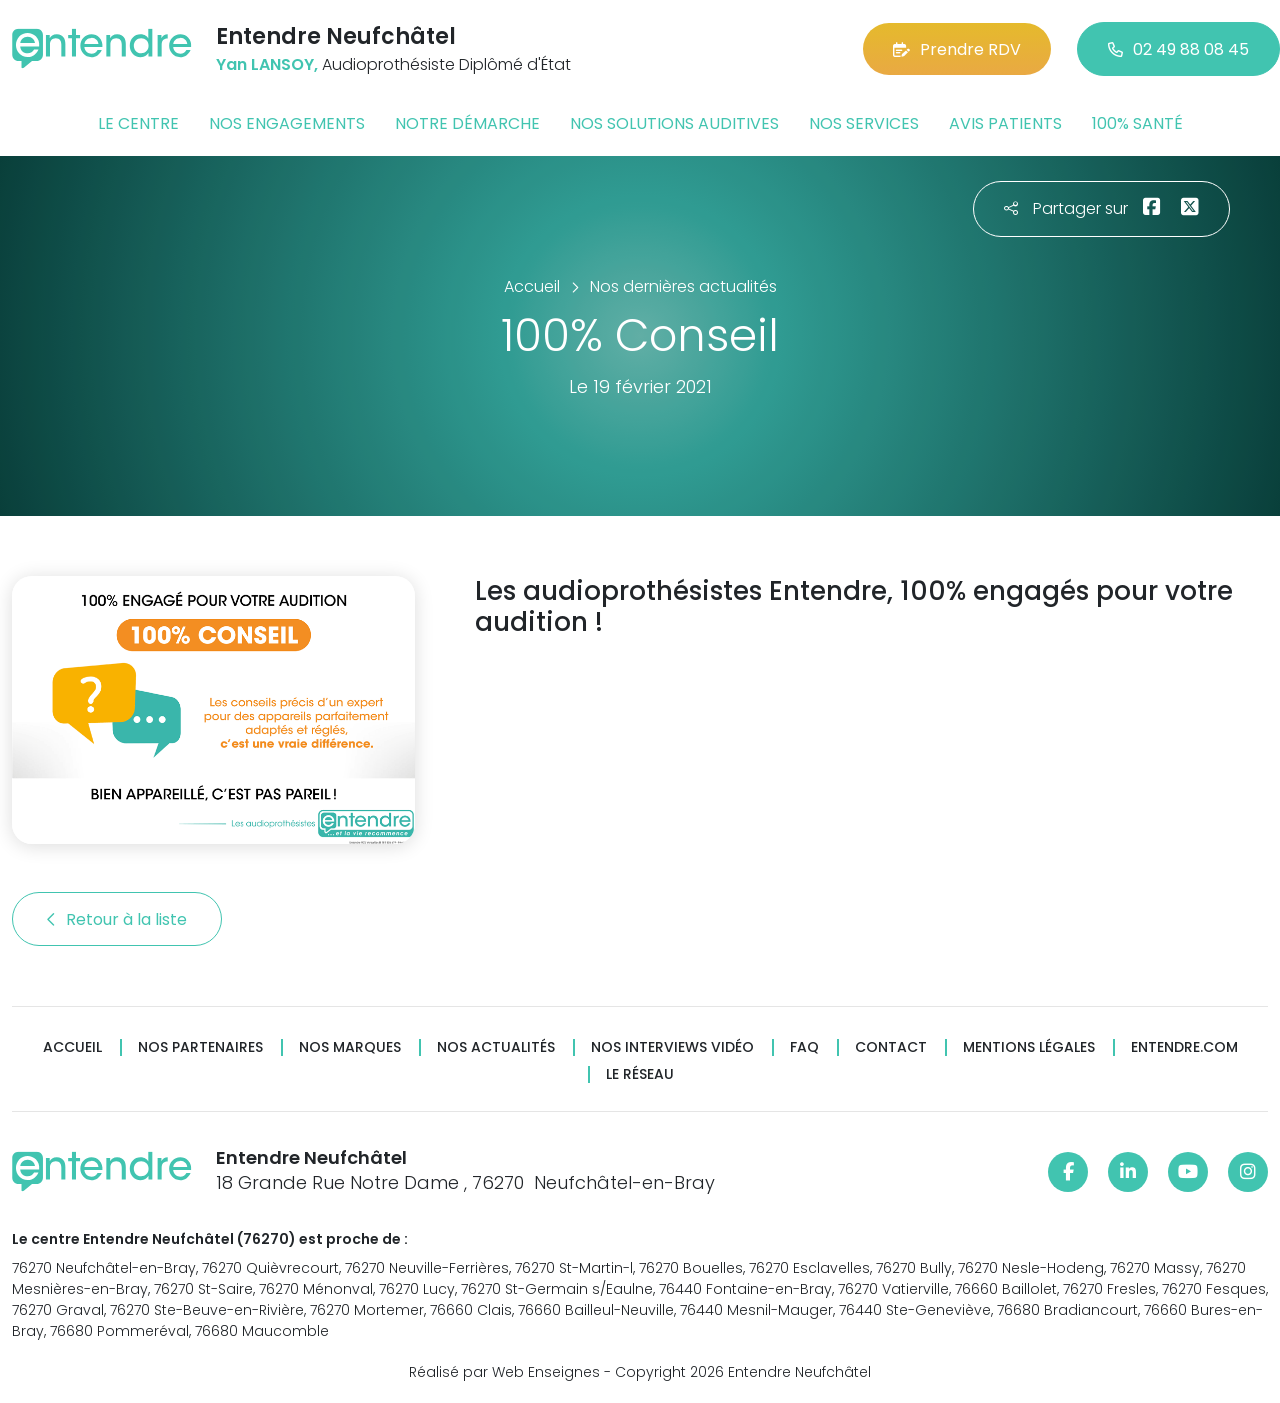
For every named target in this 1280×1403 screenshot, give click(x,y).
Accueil (72, 1047)
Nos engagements (287, 123)
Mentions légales (1029, 1047)
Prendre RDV (957, 49)
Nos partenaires (200, 1047)
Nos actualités (496, 1047)
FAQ (804, 1047)
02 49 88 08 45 (1178, 49)
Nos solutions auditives (674, 123)
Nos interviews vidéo (672, 1047)
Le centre (138, 123)
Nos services (864, 123)
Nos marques (350, 1047)
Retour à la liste (117, 919)
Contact (891, 1047)
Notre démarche (467, 123)
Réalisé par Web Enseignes (504, 1372)
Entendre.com (1184, 1047)
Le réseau (640, 1074)
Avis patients (1005, 123)
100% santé (1137, 123)
